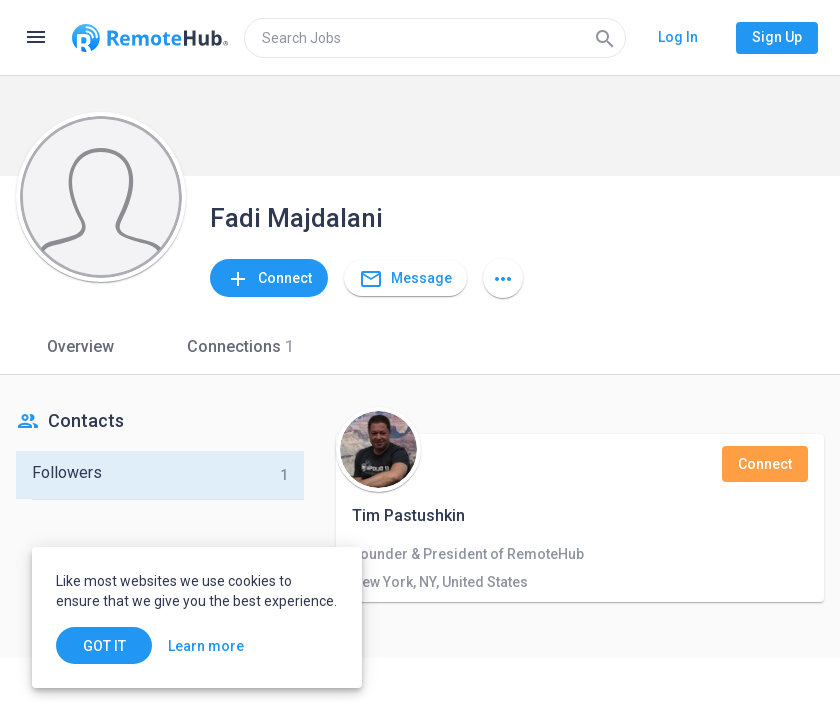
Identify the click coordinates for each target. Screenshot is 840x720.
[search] (435, 38)
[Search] (605, 38)
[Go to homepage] (150, 38)
